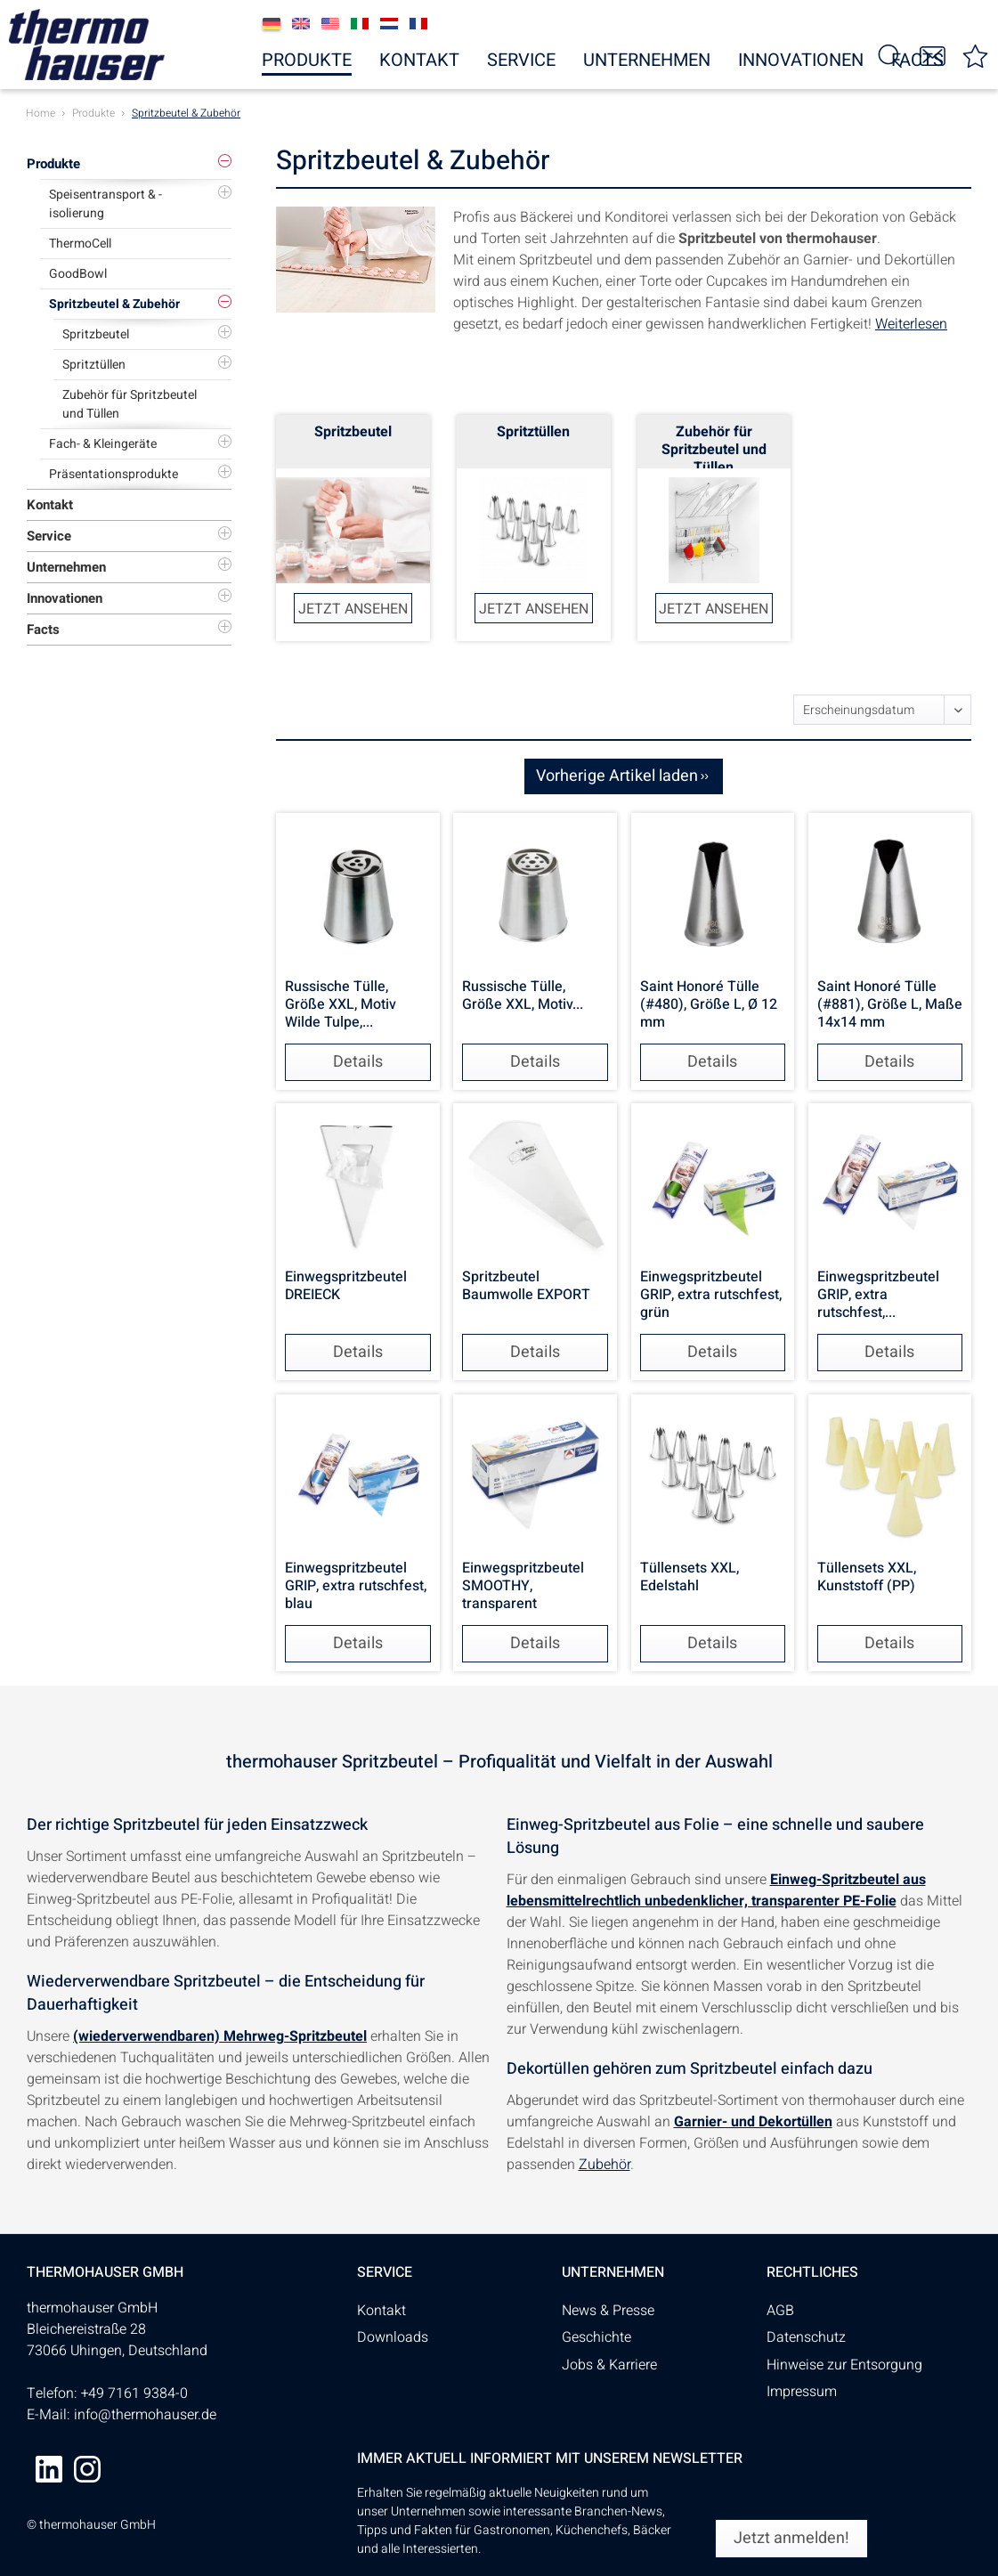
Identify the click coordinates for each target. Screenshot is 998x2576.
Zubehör (604, 2164)
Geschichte (596, 2337)
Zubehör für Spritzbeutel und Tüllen (129, 404)
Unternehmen (66, 567)
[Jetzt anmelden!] (791, 2538)
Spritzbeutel (95, 334)
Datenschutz (806, 2337)
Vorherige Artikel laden (622, 775)
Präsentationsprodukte (113, 474)
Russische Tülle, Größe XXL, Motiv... (522, 996)
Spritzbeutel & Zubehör (114, 304)
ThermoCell (80, 243)
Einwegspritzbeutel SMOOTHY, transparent (523, 1586)
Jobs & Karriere (609, 2365)
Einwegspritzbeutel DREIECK (346, 1286)
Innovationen (64, 598)
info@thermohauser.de (145, 2415)
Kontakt (50, 505)
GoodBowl (78, 273)
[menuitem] (976, 54)
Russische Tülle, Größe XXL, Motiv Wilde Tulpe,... (340, 1004)
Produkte (53, 164)
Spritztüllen (94, 364)
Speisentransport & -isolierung (105, 204)
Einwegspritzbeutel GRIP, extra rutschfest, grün (711, 1294)
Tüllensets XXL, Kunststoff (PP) (866, 1578)
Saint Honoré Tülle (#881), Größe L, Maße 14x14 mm (889, 1004)
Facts (43, 629)
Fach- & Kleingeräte (103, 444)
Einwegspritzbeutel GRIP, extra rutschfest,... (878, 1294)
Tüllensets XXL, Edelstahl (689, 1578)
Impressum (802, 2391)
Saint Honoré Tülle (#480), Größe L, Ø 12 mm (708, 1004)
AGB (780, 2310)
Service (49, 536)
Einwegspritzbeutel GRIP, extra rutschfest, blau (355, 1586)
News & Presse (608, 2310)
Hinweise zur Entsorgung (844, 2365)
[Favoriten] (976, 54)
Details (358, 1062)
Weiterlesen (911, 324)
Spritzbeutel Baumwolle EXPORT (526, 1286)
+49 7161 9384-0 (134, 2393)
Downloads (392, 2337)
